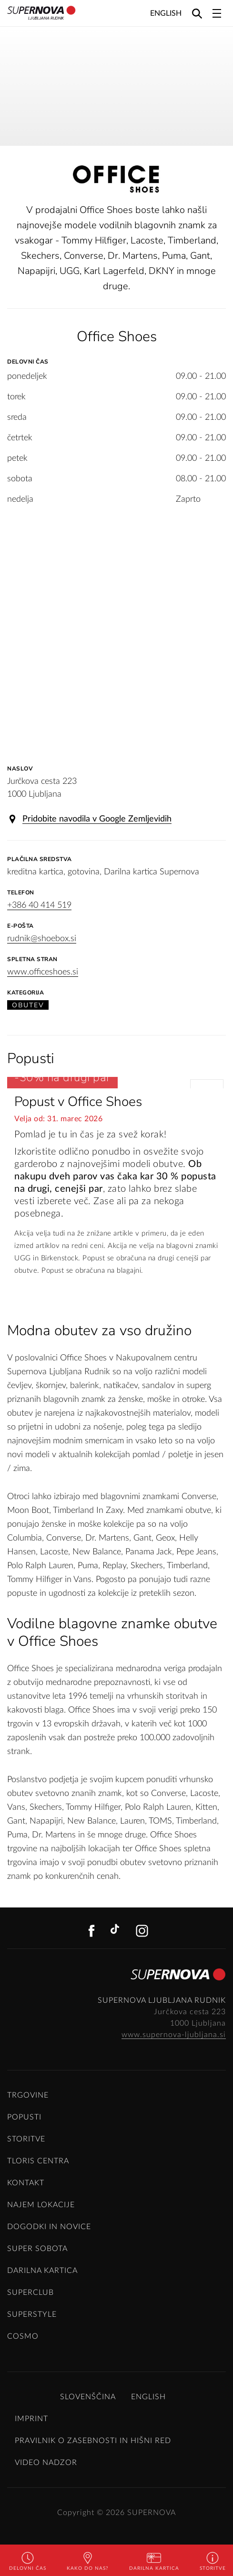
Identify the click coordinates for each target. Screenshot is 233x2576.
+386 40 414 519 (39, 905)
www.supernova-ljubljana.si (174, 2034)
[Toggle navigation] (217, 13)
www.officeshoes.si (42, 972)
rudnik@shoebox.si (41, 938)
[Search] (197, 13)
